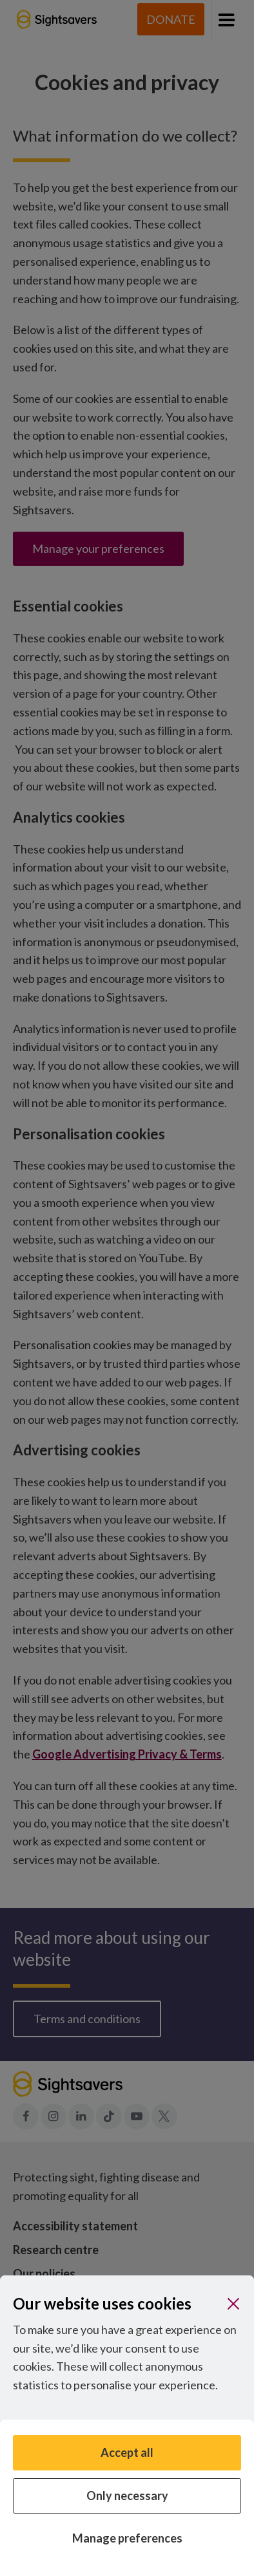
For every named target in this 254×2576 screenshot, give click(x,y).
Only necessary (127, 2495)
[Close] (233, 2303)
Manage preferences (127, 2538)
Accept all (127, 2452)
